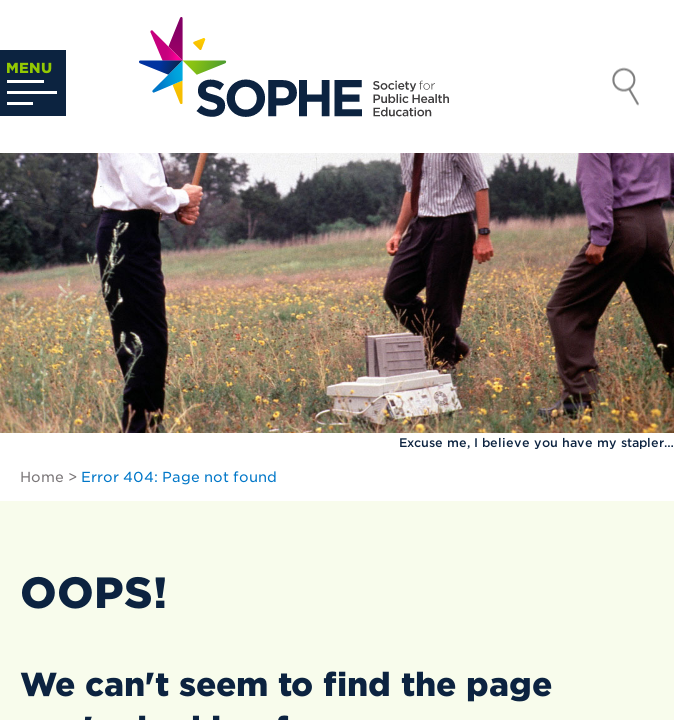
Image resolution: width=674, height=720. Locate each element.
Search (626, 89)
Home (42, 477)
